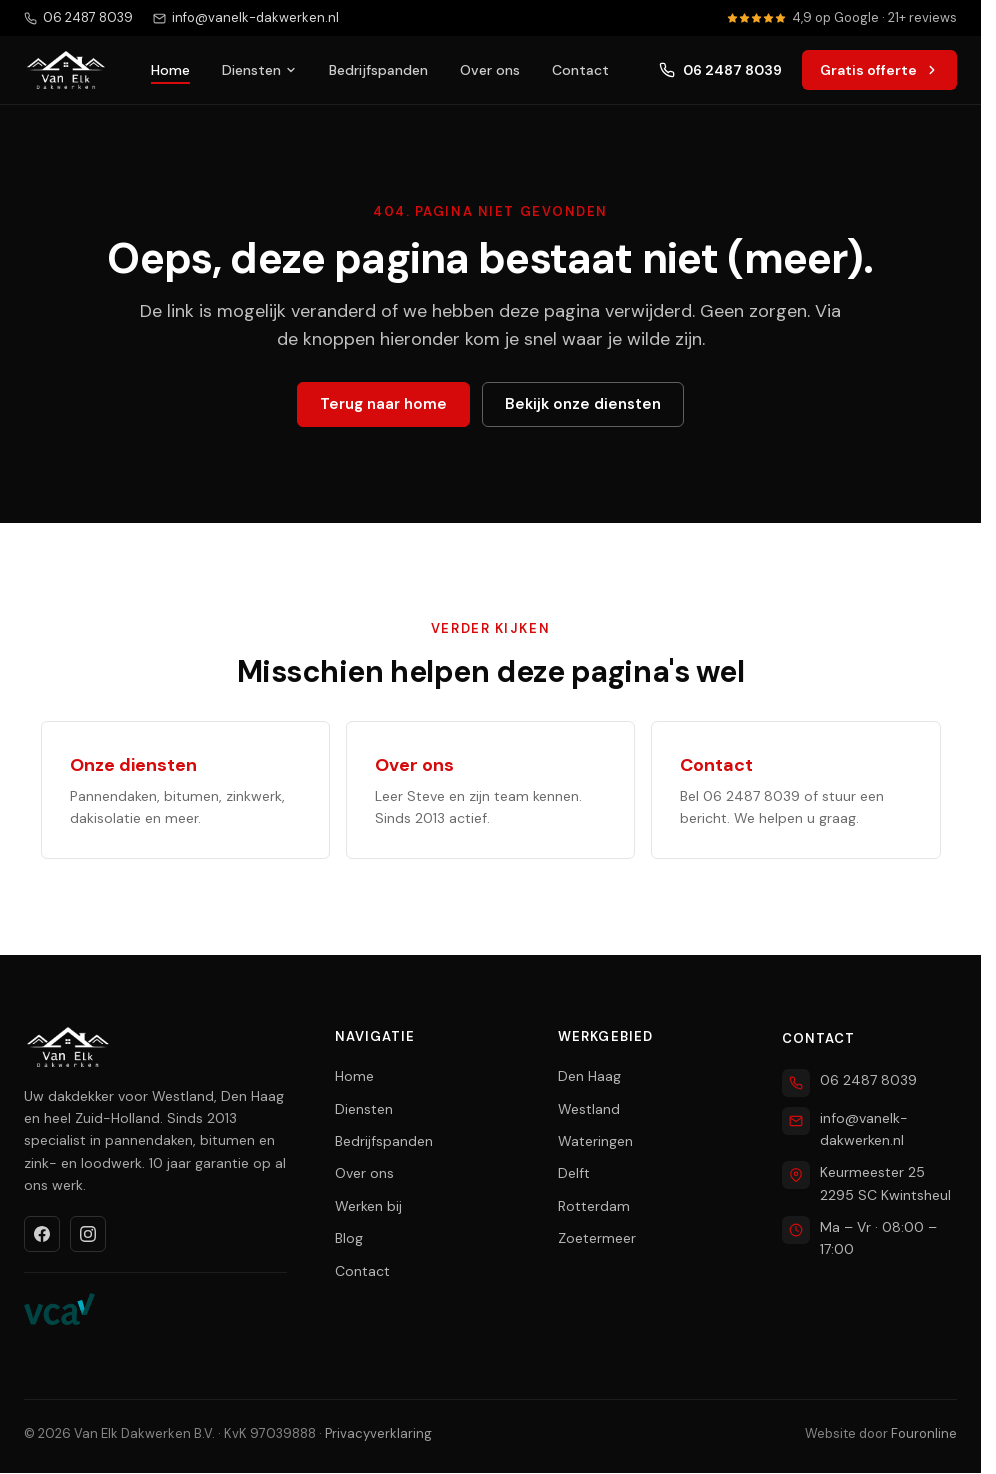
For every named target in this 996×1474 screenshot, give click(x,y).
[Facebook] (42, 1234)
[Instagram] (88, 1234)
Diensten (259, 70)
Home (170, 70)
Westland (589, 1109)
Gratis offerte (879, 70)
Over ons (490, 70)
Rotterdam (594, 1206)
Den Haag (589, 1076)
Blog (349, 1238)
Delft (574, 1173)
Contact (580, 70)
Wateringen (595, 1141)
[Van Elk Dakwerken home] (66, 70)
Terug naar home (383, 404)
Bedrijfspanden (378, 70)
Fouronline (924, 1433)
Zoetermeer (597, 1238)
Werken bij (368, 1206)
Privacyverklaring (378, 1433)
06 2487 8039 (720, 70)
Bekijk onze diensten (583, 404)
